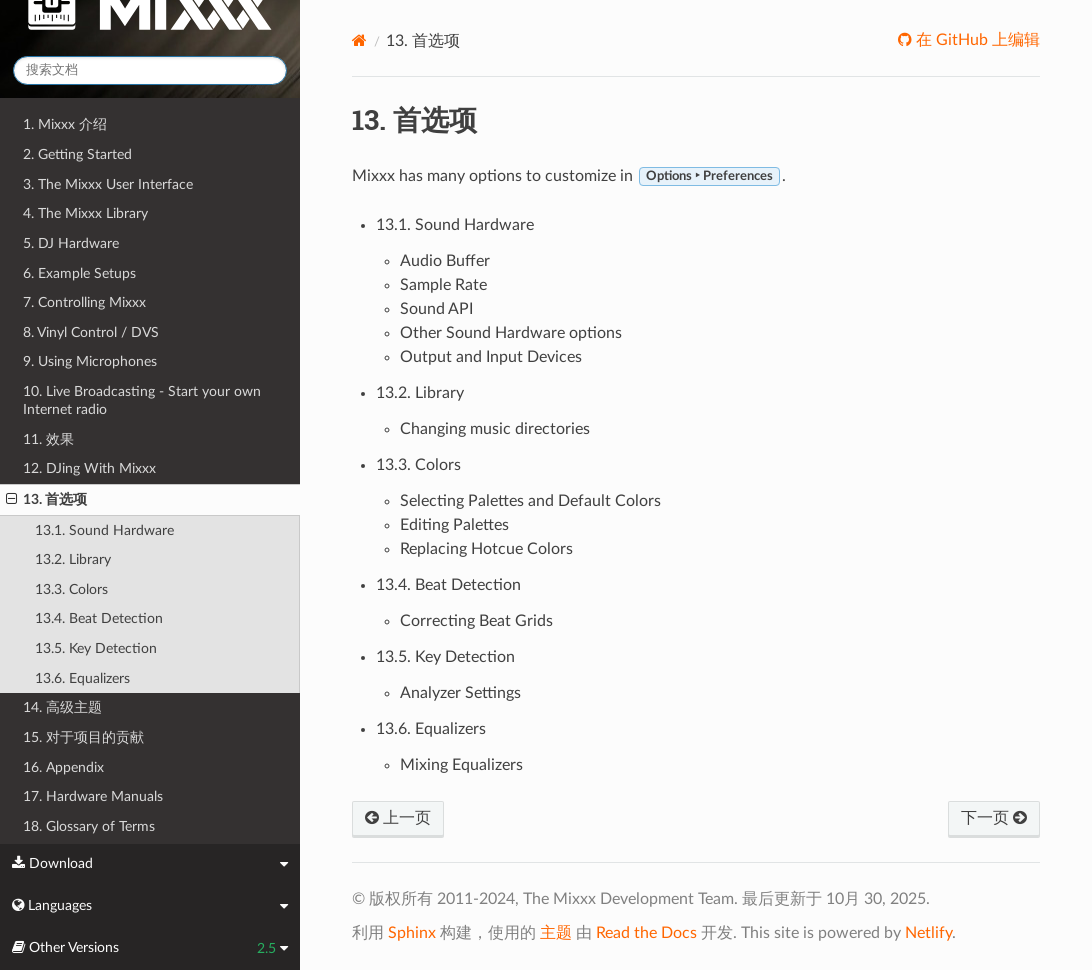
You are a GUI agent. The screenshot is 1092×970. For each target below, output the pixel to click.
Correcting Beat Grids (476, 621)
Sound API (436, 309)
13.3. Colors (71, 589)
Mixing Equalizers (461, 765)
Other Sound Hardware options (511, 333)
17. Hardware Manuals (93, 796)
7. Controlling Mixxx (84, 302)
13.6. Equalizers (82, 678)
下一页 (994, 818)
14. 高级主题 (62, 707)
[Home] (359, 40)
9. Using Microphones (90, 361)
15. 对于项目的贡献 (83, 737)
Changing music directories (495, 429)
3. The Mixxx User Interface (108, 184)
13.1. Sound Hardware (104, 530)
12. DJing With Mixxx (89, 468)
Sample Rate (443, 285)
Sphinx (412, 933)
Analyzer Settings (460, 693)
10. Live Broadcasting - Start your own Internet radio (142, 400)
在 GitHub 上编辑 (976, 40)
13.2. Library (73, 559)
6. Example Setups (79, 273)
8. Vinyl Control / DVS (91, 332)
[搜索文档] (150, 70)
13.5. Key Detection (96, 648)
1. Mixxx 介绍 (65, 124)
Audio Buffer (445, 261)
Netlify (928, 933)
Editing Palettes (454, 525)
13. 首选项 (46, 500)
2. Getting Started (77, 154)
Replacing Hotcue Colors (486, 549)
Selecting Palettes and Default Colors (530, 501)
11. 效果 (48, 439)
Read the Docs (646, 933)
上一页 (398, 818)
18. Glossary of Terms (89, 826)
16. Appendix (63, 767)
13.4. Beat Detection (99, 618)
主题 (556, 933)
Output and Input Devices (491, 357)
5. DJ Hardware (71, 243)
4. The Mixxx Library (85, 213)
